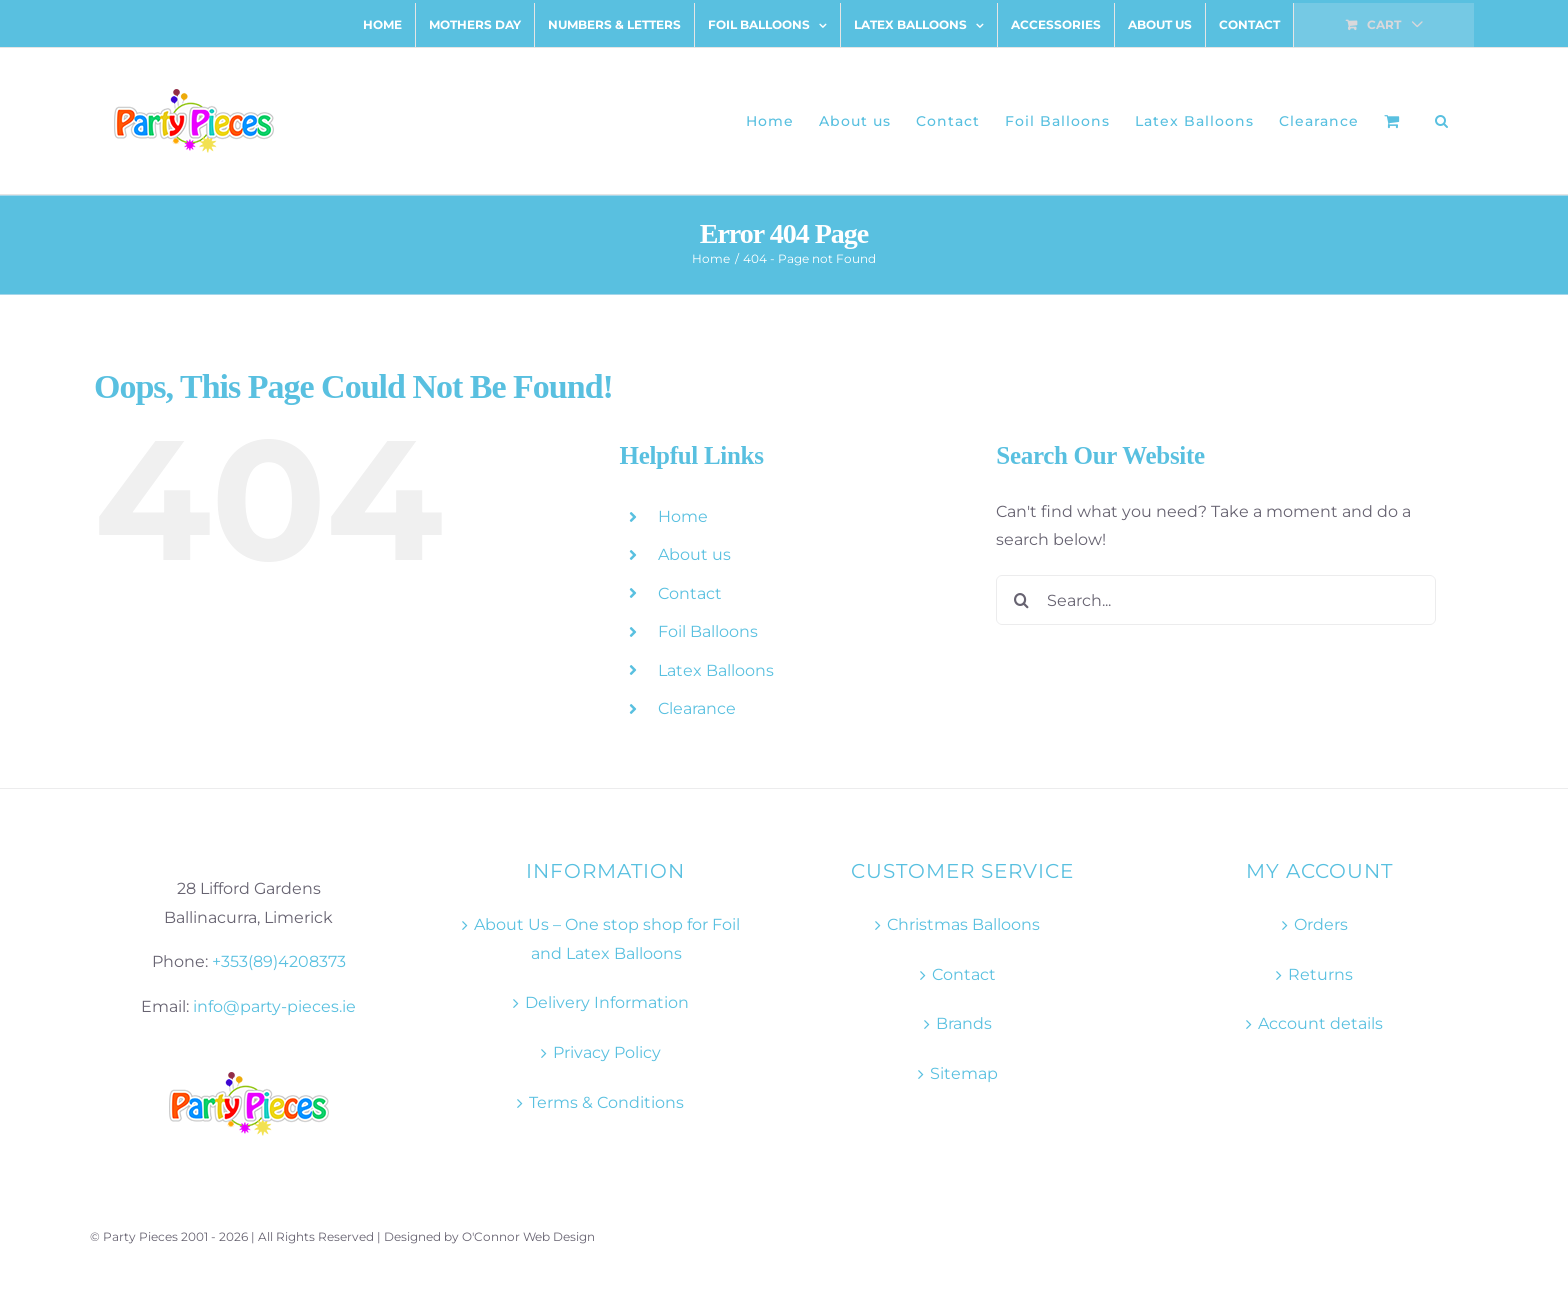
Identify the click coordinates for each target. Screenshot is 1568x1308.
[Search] (1021, 600)
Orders (1321, 924)
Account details (1320, 1023)
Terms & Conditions (606, 1102)
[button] (1442, 121)
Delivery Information (607, 1002)
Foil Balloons (708, 631)
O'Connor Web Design (528, 1236)
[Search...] (1216, 600)
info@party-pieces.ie (274, 1006)
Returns (1320, 974)
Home (683, 516)
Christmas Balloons (963, 924)
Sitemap (964, 1073)
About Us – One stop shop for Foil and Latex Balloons (607, 939)
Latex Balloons (716, 670)
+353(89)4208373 (279, 961)
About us (694, 554)
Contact (690, 593)
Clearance (697, 708)
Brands (964, 1023)
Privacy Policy (607, 1052)
